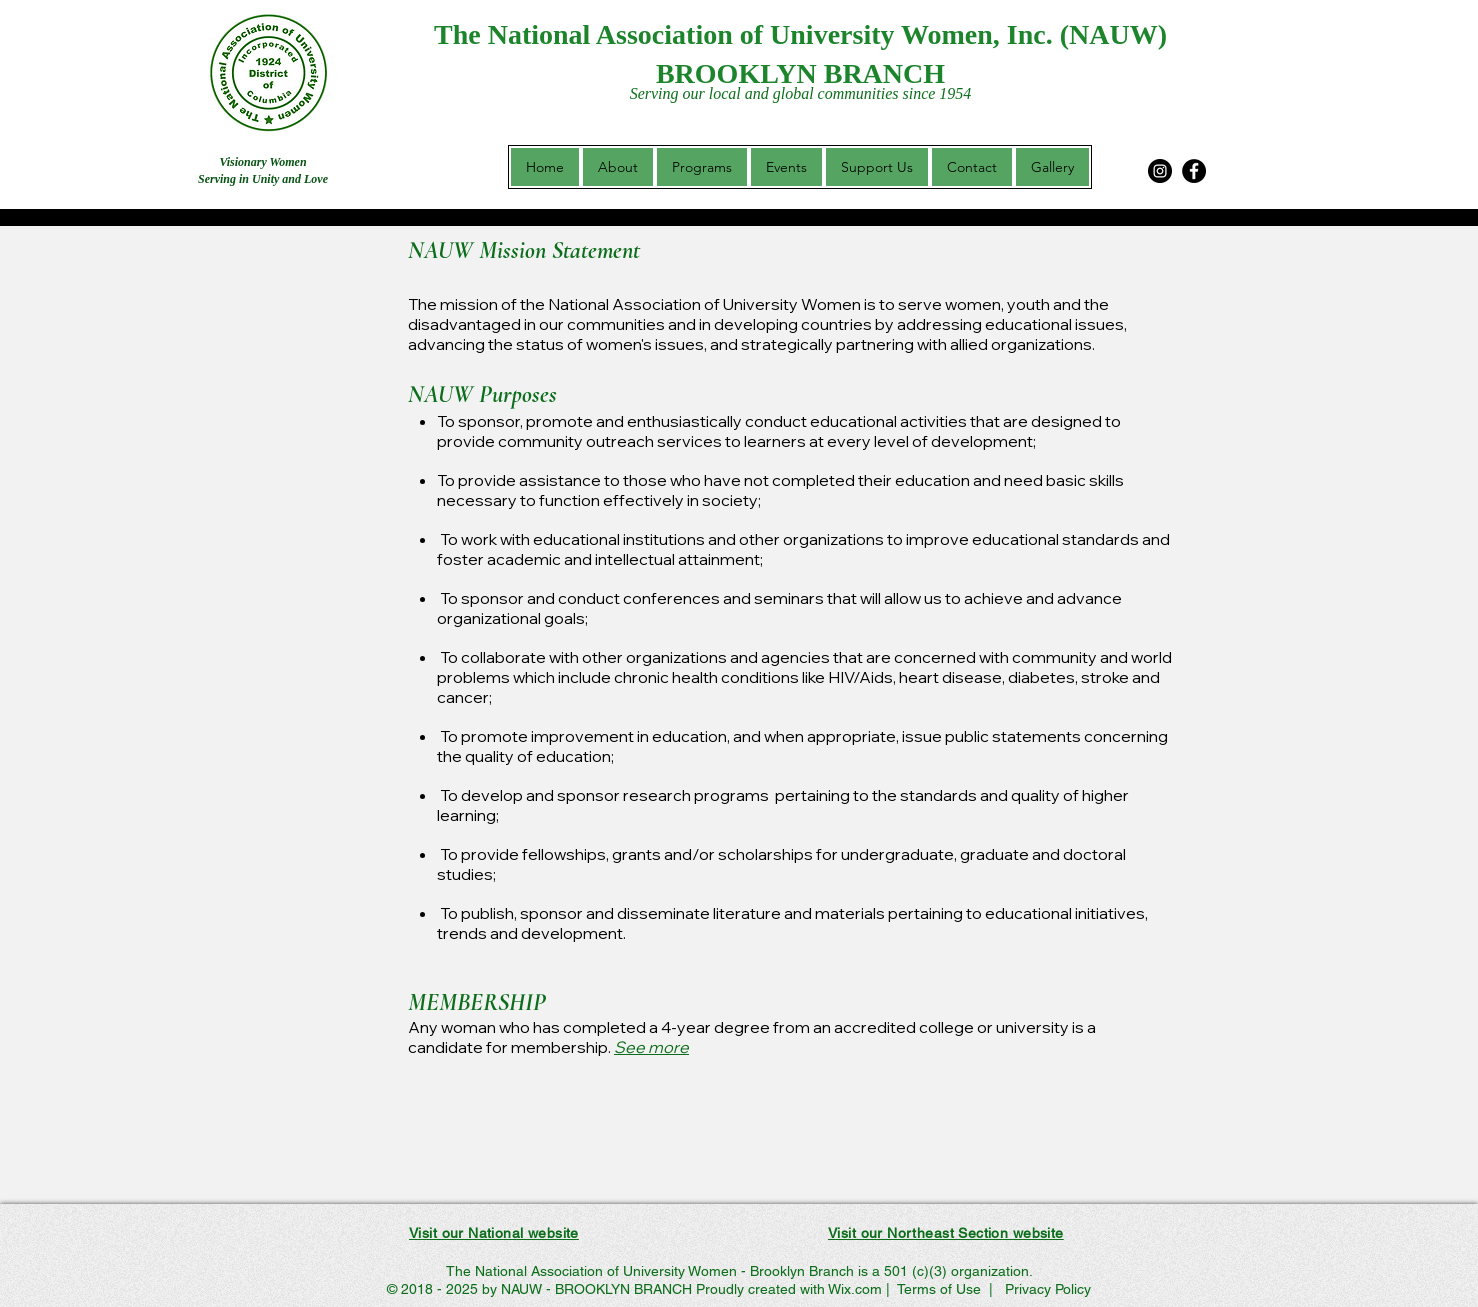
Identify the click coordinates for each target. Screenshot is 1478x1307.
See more (651, 1047)
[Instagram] (1160, 171)
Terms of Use (939, 1289)
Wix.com (855, 1289)
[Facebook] (1194, 171)
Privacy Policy (1046, 1289)
